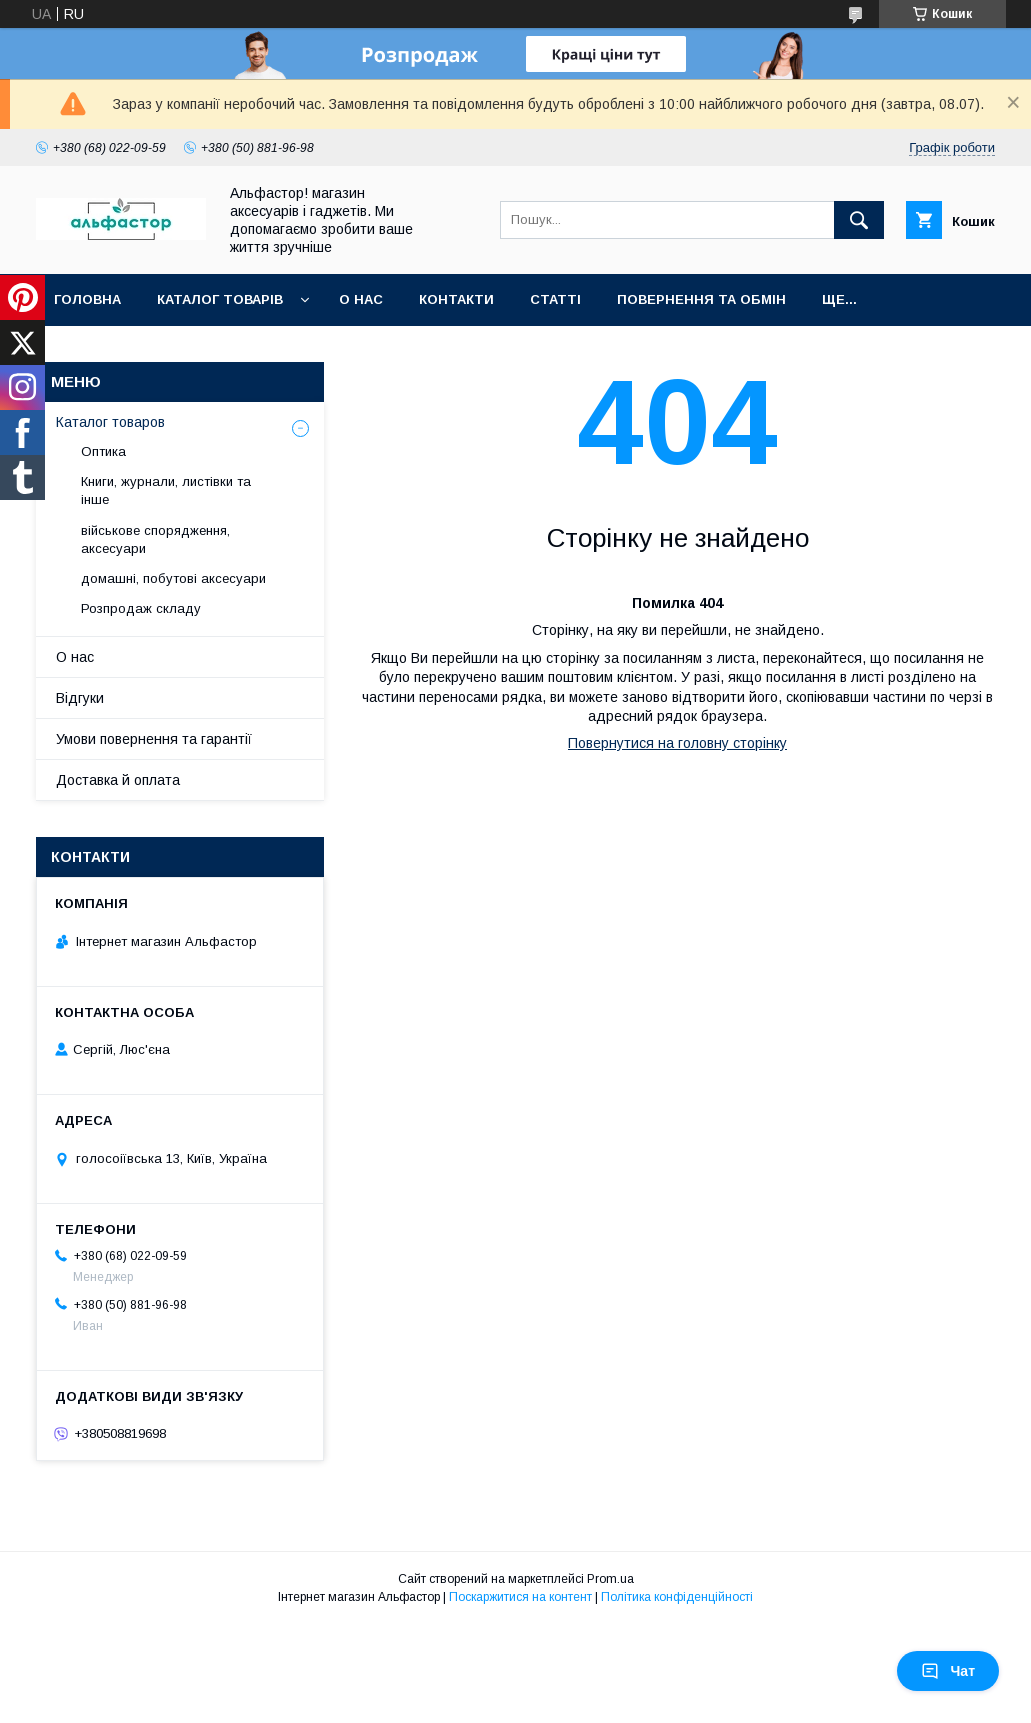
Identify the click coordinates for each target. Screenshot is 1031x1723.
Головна (87, 299)
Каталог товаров (110, 422)
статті (555, 299)
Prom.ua (610, 1579)
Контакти (456, 299)
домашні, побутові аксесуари (173, 578)
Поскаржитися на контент (520, 1597)
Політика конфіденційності (677, 1597)
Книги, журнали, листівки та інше (166, 490)
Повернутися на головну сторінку (677, 743)
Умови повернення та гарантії (154, 739)
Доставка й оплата (118, 780)
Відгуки (80, 698)
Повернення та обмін (701, 299)
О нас (361, 299)
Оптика (103, 451)
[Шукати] (859, 220)
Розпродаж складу (141, 608)
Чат (948, 1671)
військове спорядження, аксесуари (155, 539)
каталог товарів (220, 299)
